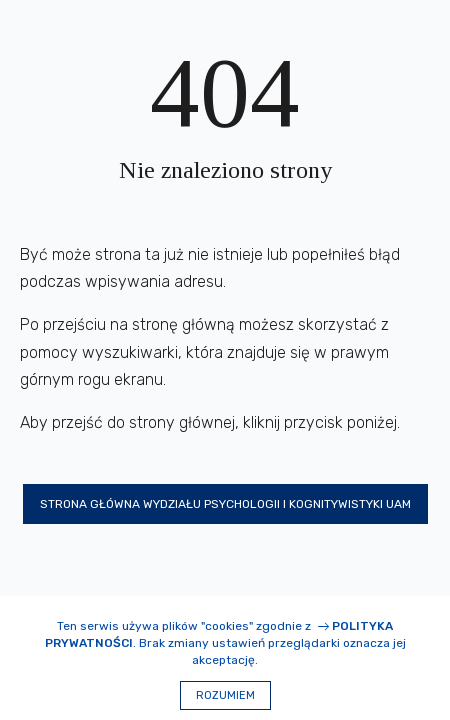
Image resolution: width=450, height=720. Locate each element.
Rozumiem (225, 695)
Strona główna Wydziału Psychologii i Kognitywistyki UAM (225, 504)
